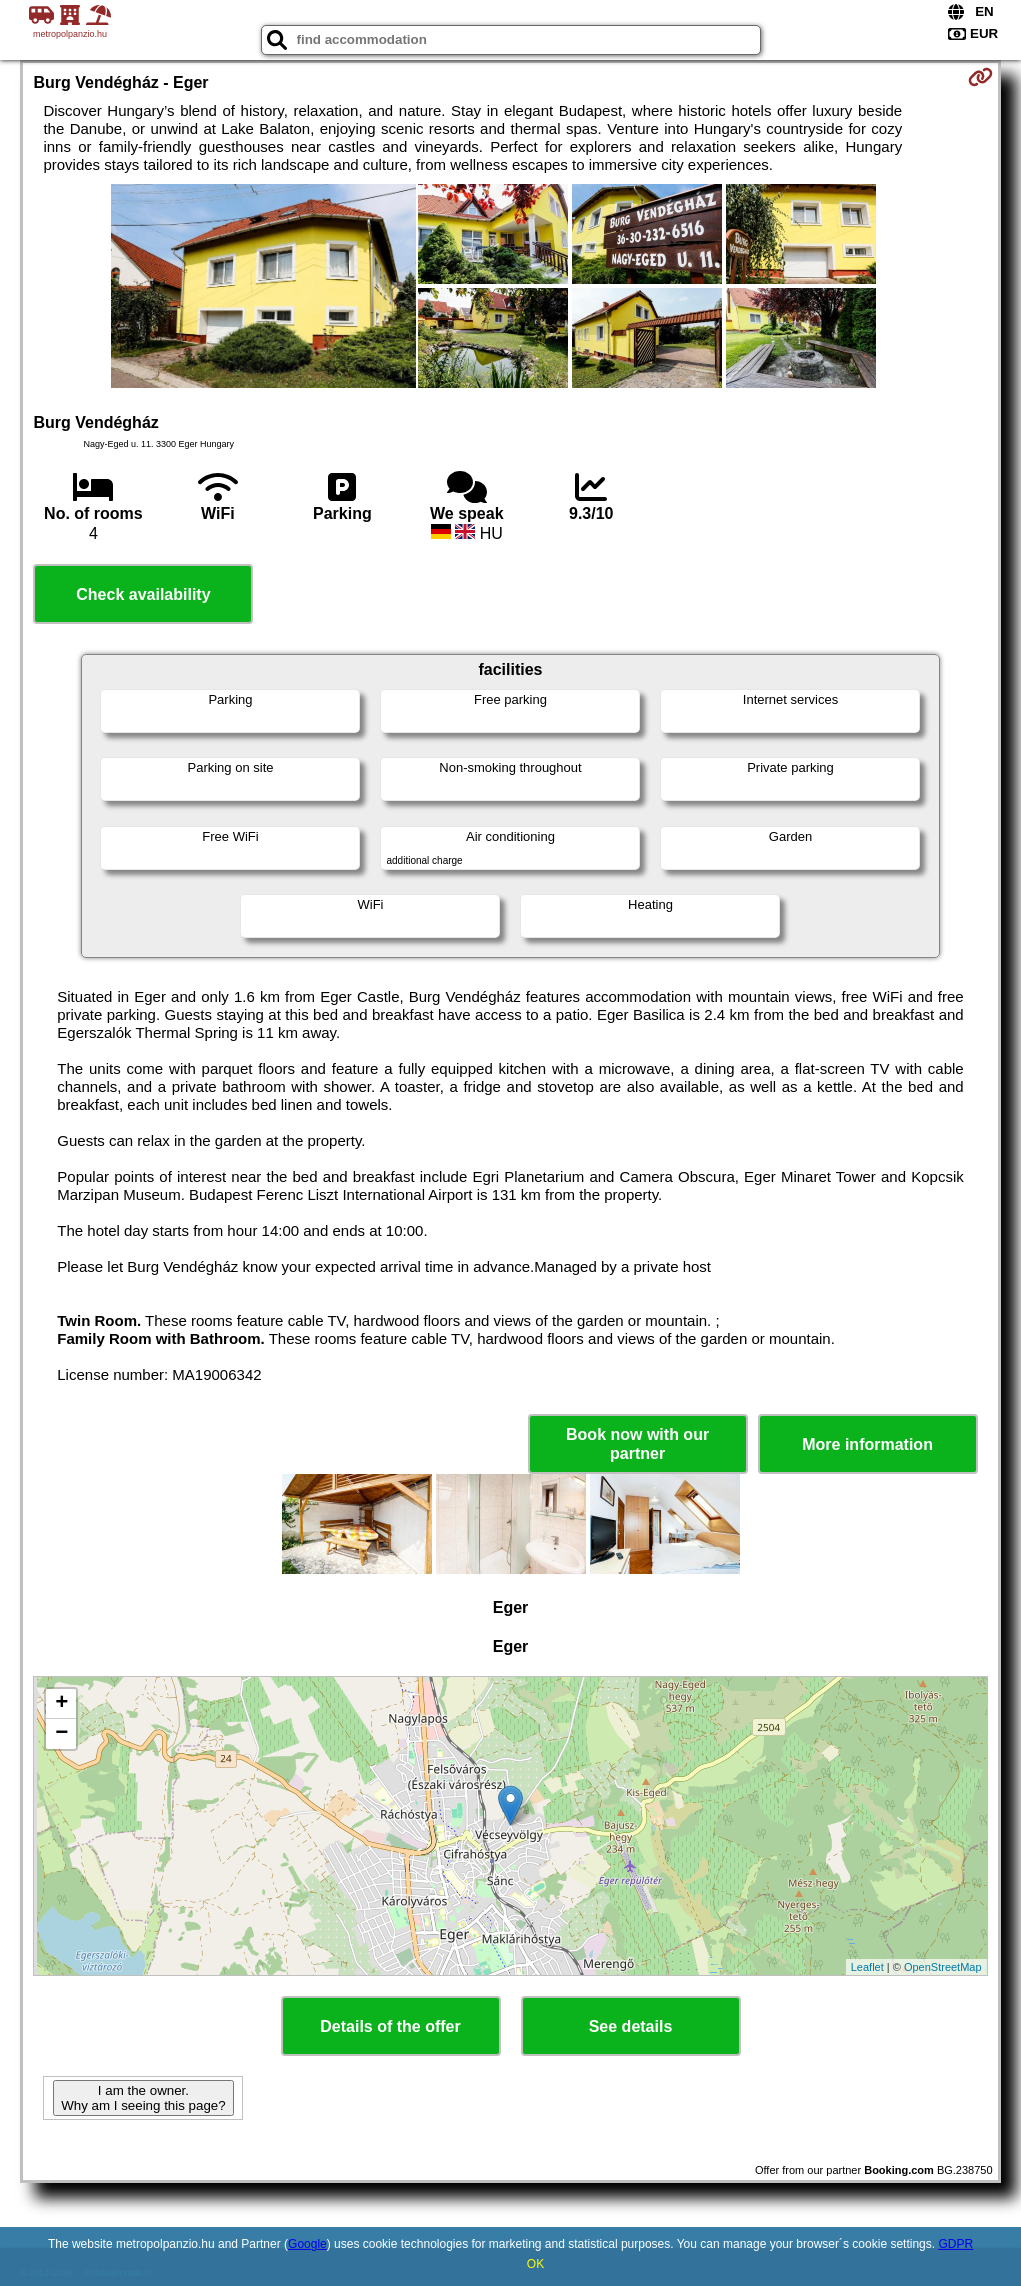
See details (631, 2026)
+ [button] (61, 1704)
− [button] (61, 1734)
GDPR (955, 2244)
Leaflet (867, 1967)
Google (307, 2244)
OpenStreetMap (943, 1967)
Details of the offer (390, 2026)
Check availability (143, 594)
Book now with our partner (637, 1444)
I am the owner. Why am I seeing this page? (143, 2098)
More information (867, 1444)
